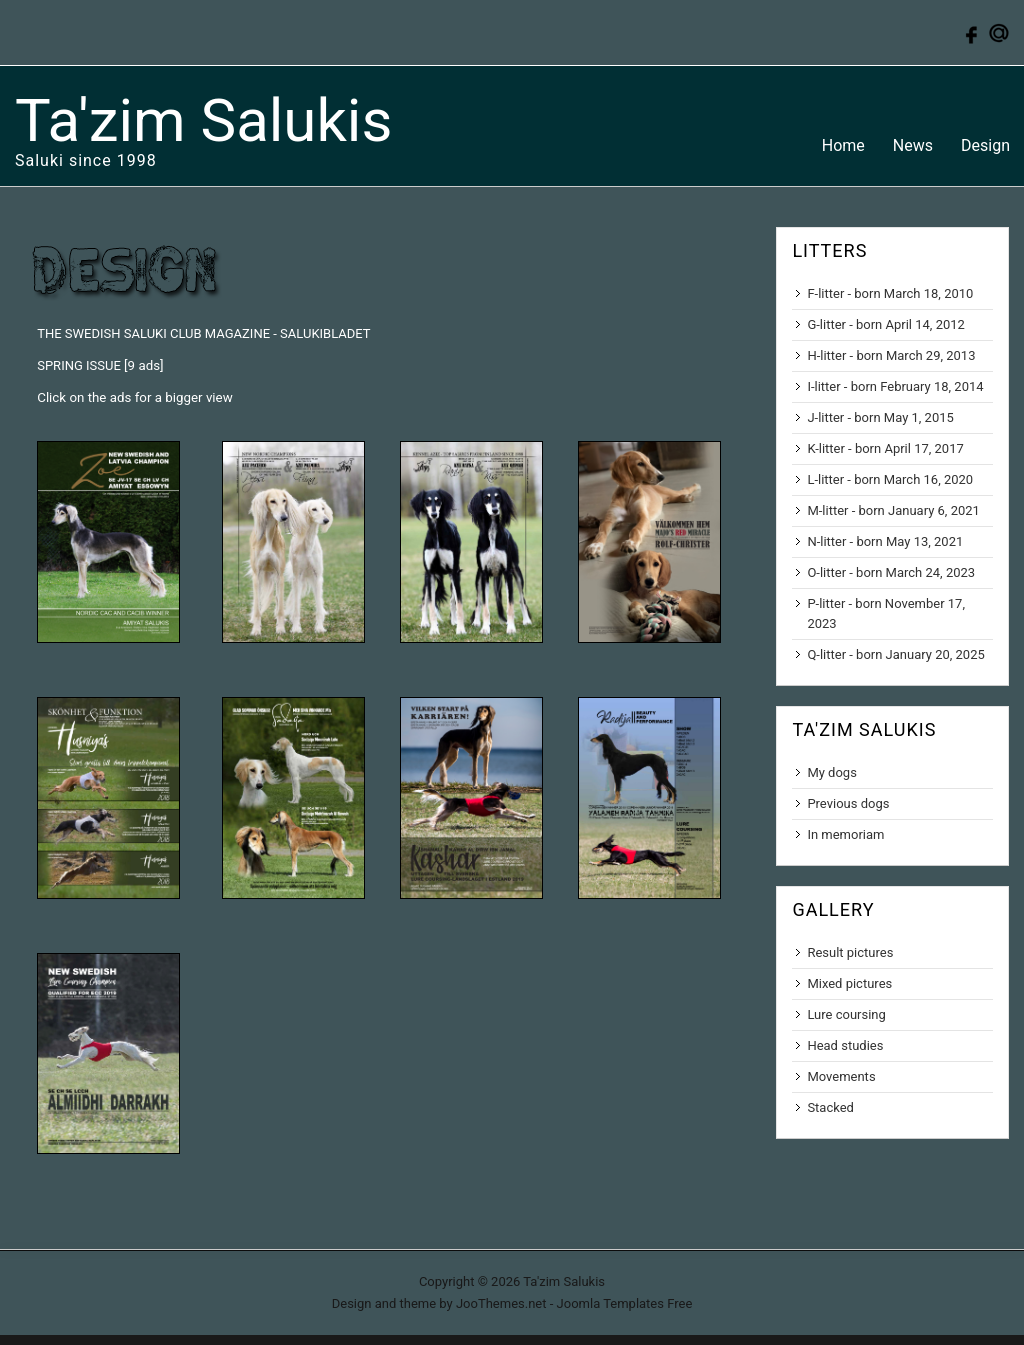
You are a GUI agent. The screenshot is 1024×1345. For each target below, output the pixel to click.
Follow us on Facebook (969, 33)
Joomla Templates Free (625, 1303)
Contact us (999, 33)
